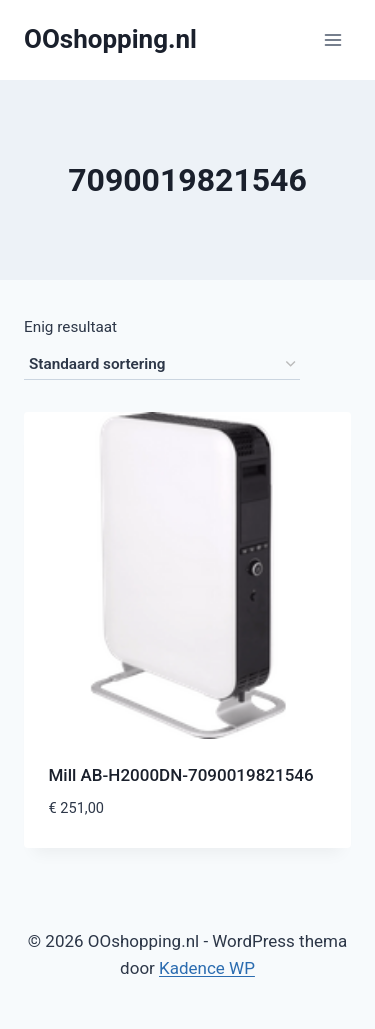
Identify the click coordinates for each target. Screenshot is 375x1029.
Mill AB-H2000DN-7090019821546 (181, 775)
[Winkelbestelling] (162, 365)
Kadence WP (207, 968)
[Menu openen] (332, 39)
